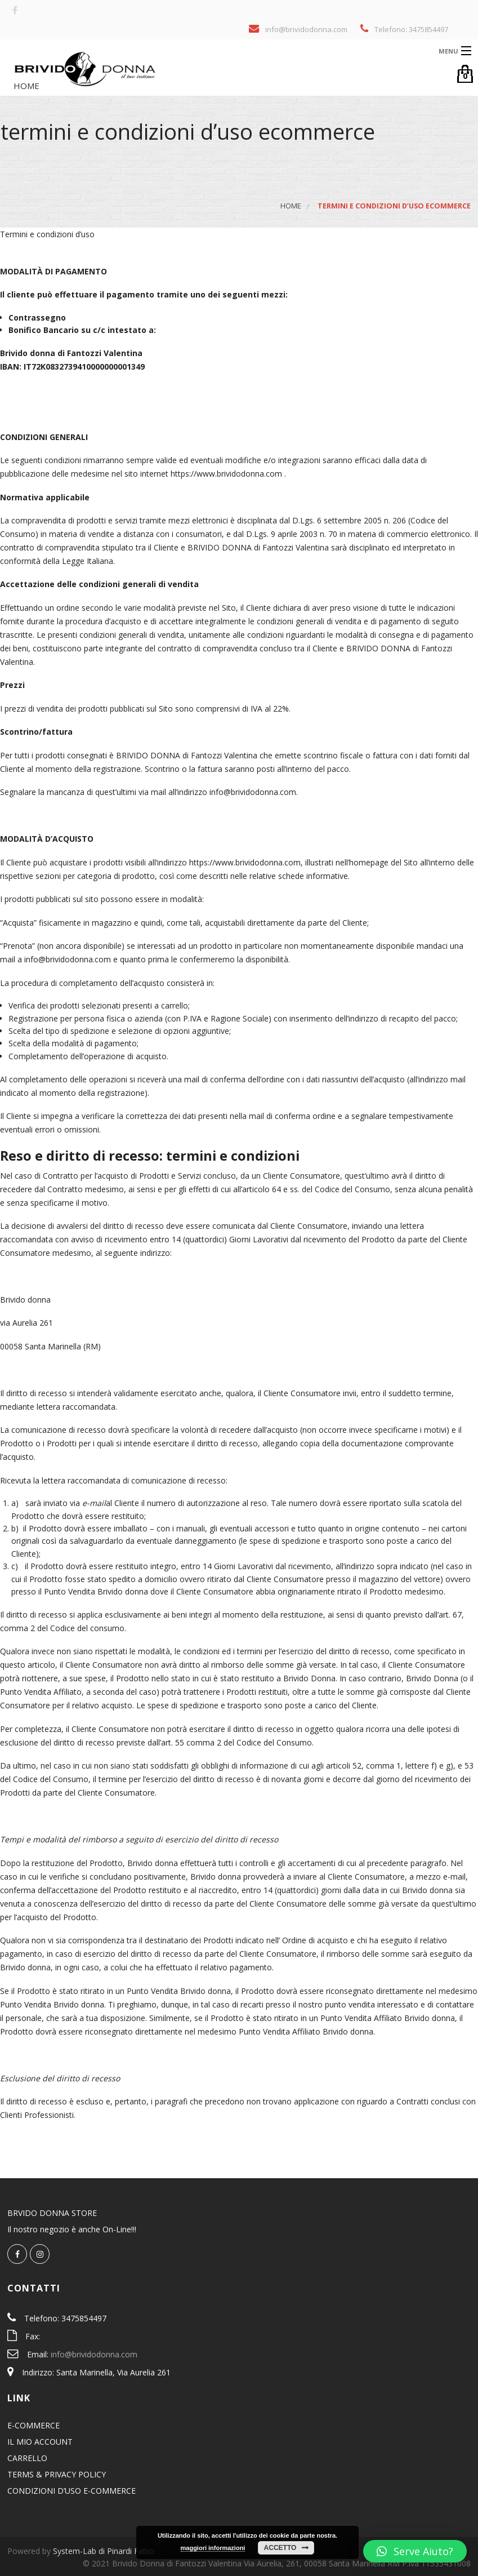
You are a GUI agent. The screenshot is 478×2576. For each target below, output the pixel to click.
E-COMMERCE (33, 2425)
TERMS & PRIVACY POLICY (56, 2474)
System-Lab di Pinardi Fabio (103, 2551)
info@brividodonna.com (94, 2354)
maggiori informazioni (213, 2547)
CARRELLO (27, 2458)
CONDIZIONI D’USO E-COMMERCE (71, 2490)
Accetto (280, 2548)
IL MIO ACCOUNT (40, 2441)
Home (25, 85)
